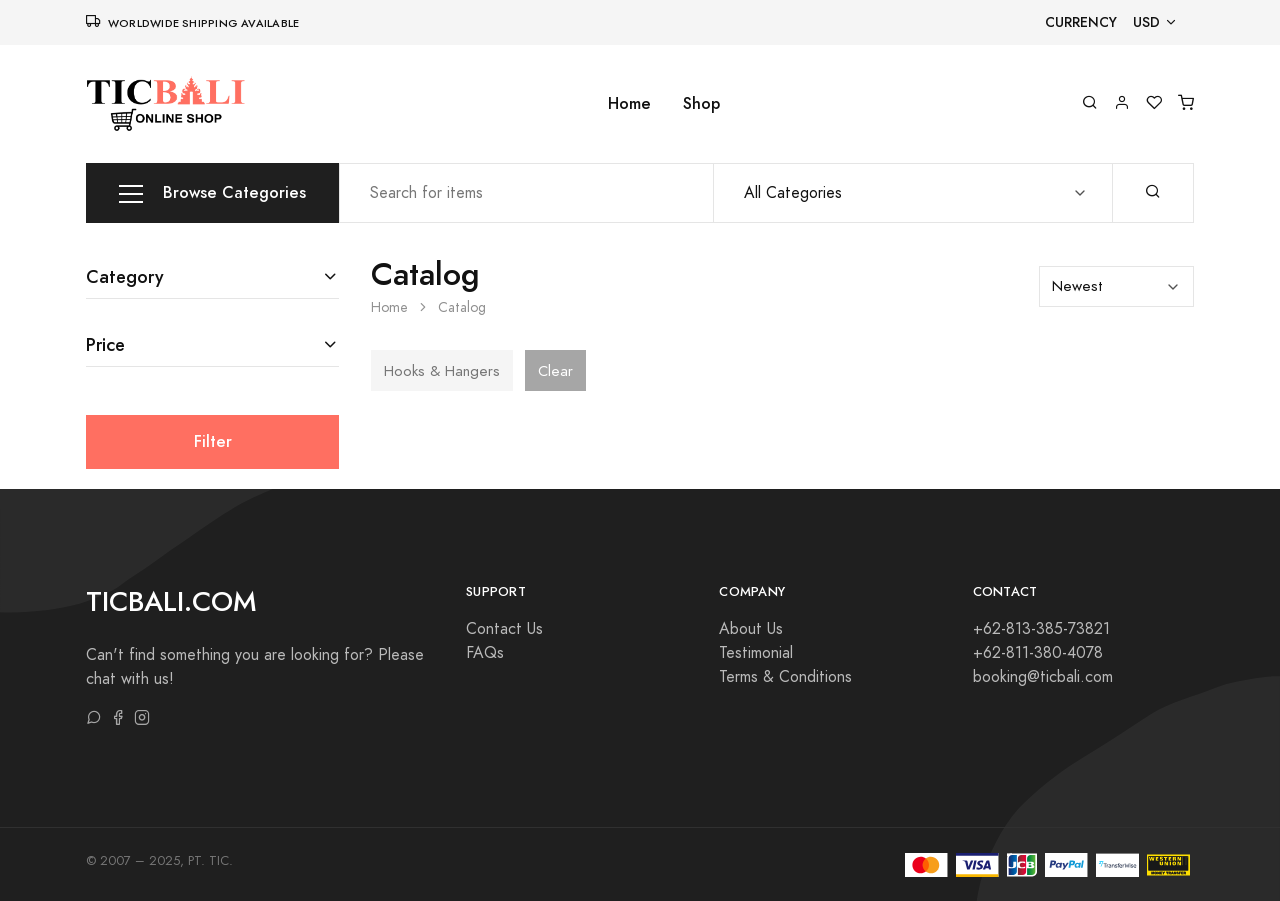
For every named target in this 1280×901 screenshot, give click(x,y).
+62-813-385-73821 (1041, 629)
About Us (751, 629)
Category (125, 276)
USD (1146, 22)
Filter (213, 441)
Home (629, 103)
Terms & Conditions (785, 677)
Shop (701, 103)
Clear (555, 371)
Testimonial (756, 653)
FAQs (485, 653)
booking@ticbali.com (1043, 677)
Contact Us (504, 629)
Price (105, 344)
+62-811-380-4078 (1038, 653)
